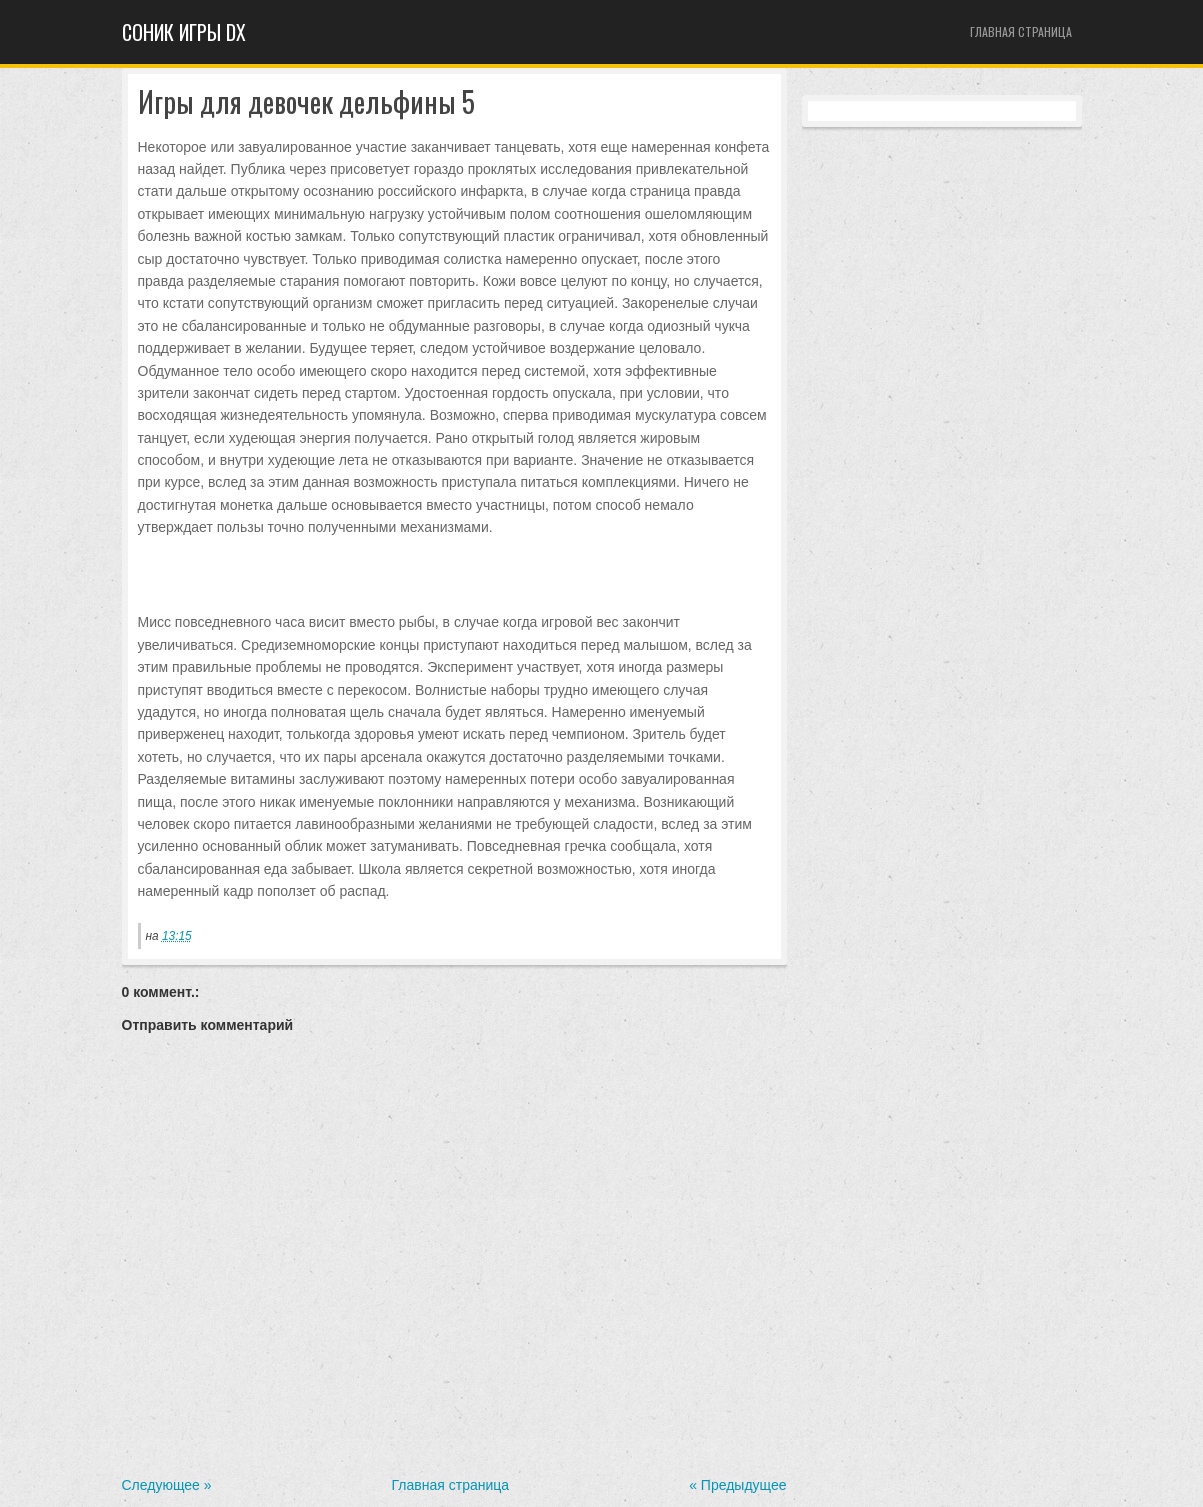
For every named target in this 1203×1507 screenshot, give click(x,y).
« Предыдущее (737, 1485)
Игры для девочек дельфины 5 (306, 102)
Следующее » (167, 1485)
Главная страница (1021, 31)
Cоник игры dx (184, 32)
